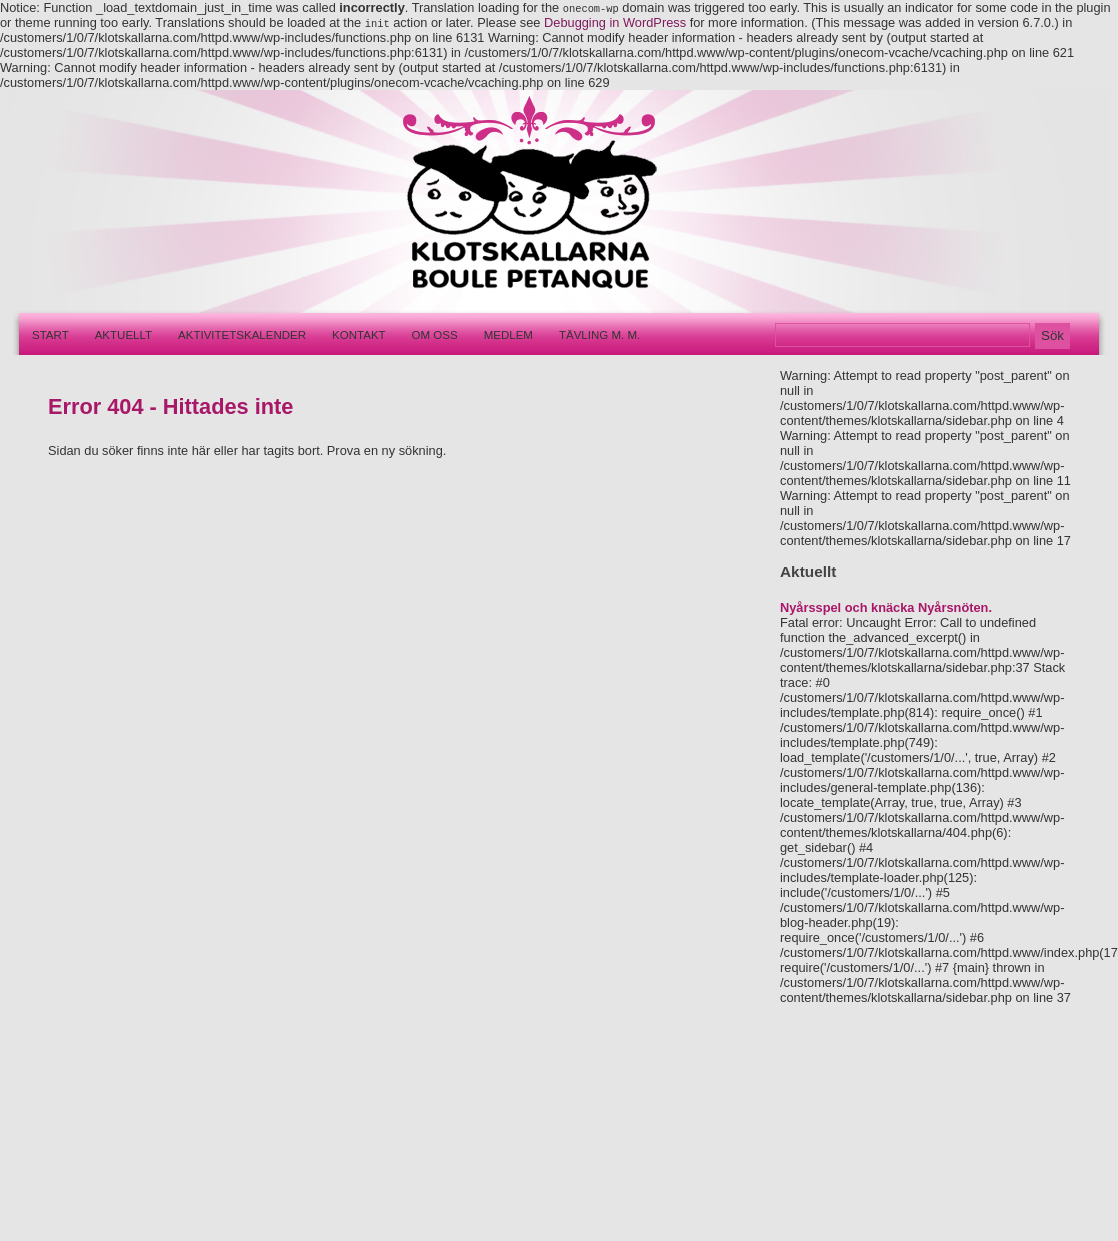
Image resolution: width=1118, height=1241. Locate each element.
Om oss (435, 335)
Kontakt (359, 335)
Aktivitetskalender (242, 335)
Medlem (508, 335)
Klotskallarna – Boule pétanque (518, 201)
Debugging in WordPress (615, 22)
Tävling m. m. (599, 335)
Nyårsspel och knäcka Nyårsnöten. (886, 607)
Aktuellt (123, 335)
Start (50, 335)
